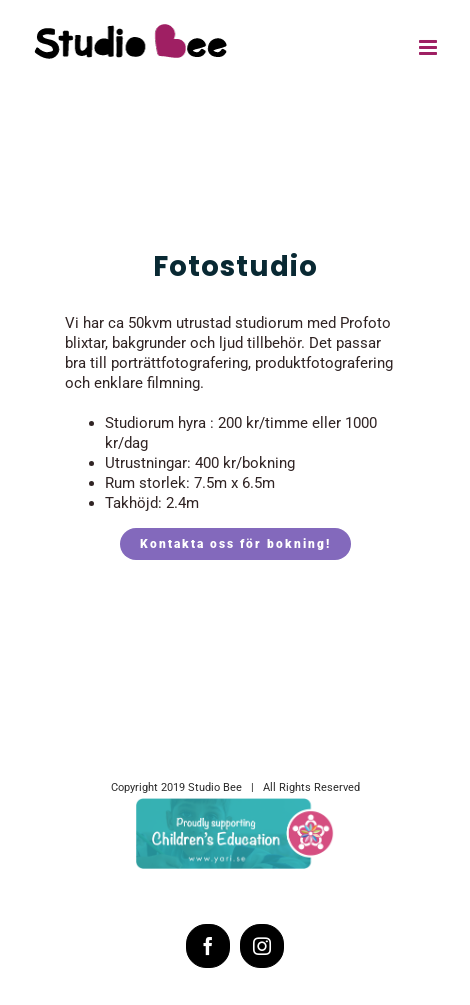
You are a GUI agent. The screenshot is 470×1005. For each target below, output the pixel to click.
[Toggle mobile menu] (429, 47)
